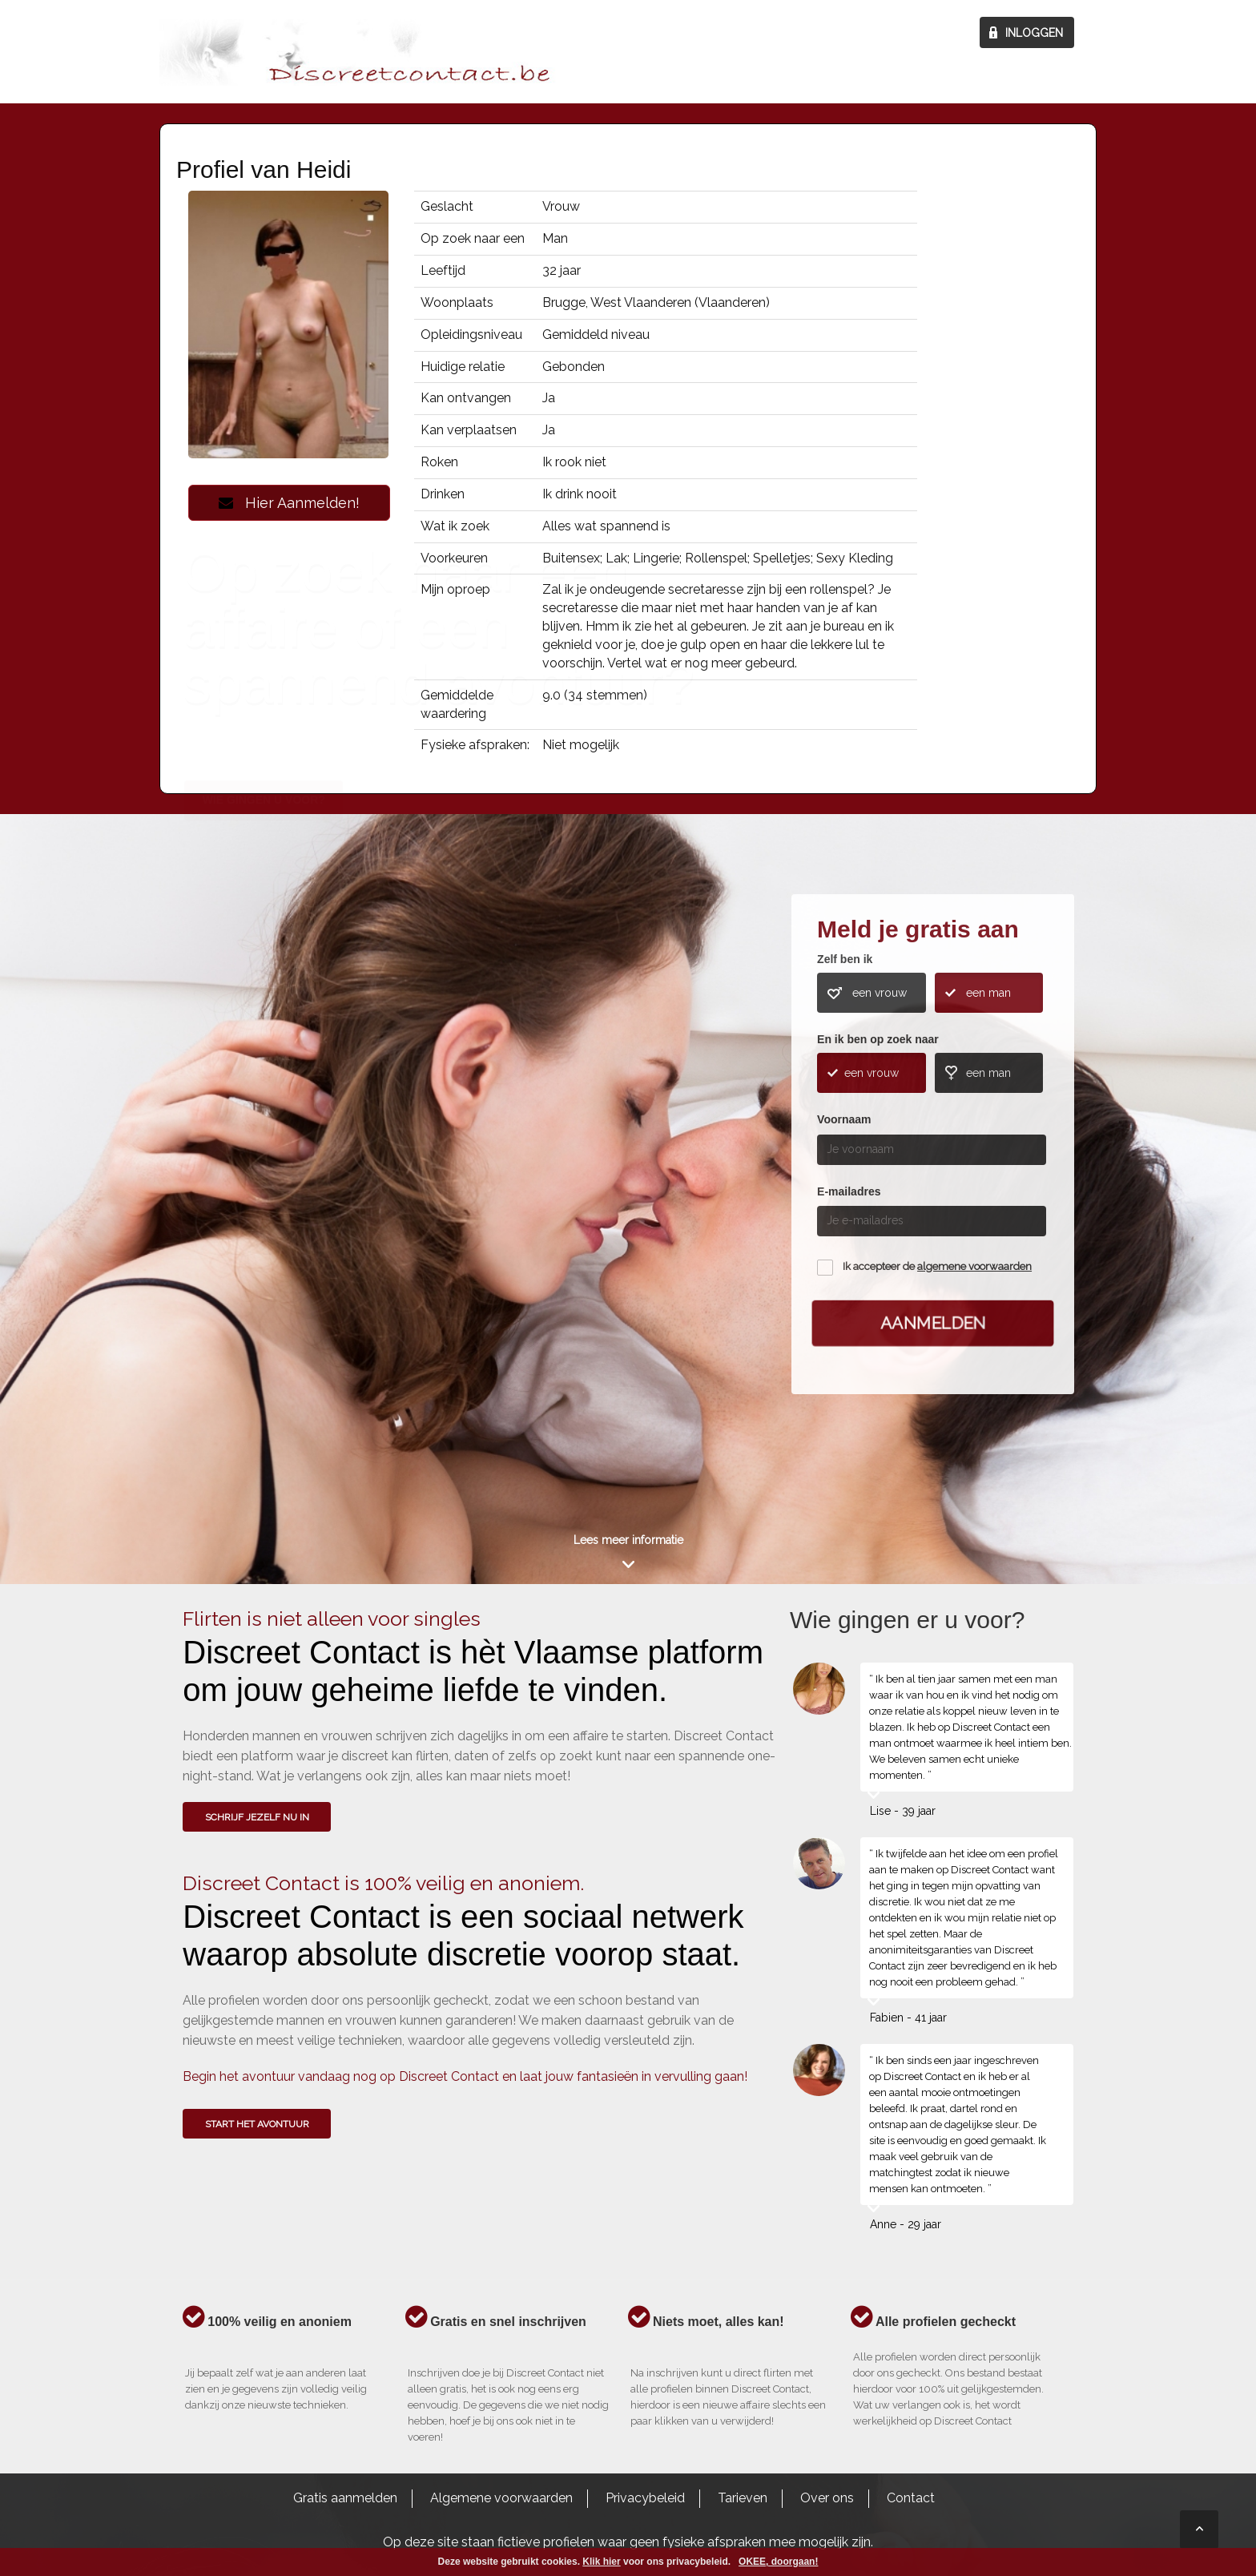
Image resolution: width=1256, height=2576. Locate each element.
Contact (911, 2497)
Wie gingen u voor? (264, 1135)
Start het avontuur (257, 2124)
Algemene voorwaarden (501, 2497)
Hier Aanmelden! (289, 502)
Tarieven (742, 2497)
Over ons (827, 2497)
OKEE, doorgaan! (778, 2561)
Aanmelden (933, 1322)
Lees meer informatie (628, 1540)
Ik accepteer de (937, 1266)
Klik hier (601, 2561)
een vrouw (879, 992)
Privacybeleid (645, 2497)
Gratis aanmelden (345, 2497)
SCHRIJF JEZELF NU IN (257, 1817)
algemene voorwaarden (974, 1266)
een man (988, 992)
